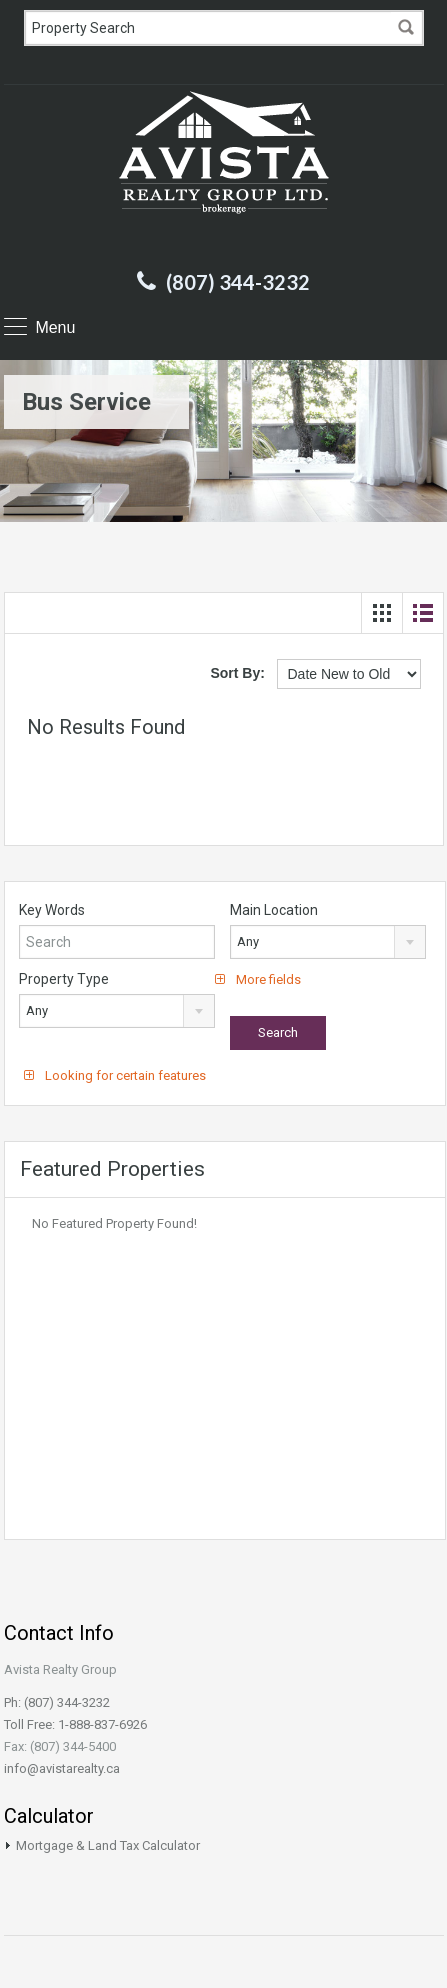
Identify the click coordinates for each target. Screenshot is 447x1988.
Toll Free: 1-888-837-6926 (75, 1724)
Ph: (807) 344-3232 (57, 1702)
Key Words (52, 910)
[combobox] (328, 942)
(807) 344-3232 (238, 282)
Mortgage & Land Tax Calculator (108, 1845)
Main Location (274, 910)
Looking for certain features (115, 1075)
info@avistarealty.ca (62, 1768)
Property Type (64, 979)
